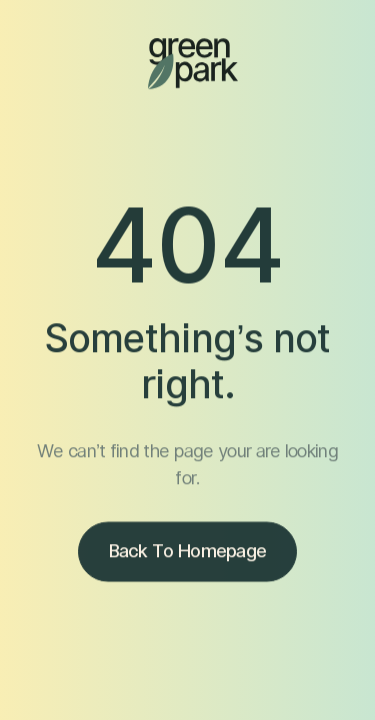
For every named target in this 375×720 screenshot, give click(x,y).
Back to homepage (188, 554)
